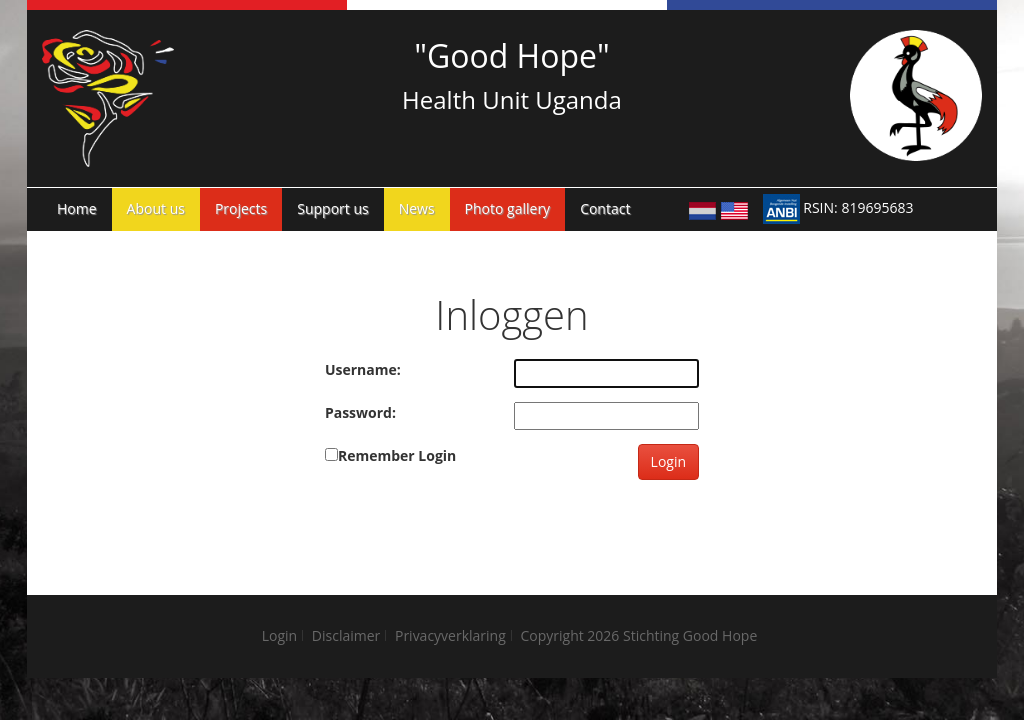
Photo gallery (508, 208)
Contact (605, 208)
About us (156, 208)
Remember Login (397, 455)
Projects (241, 208)
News (417, 208)
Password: (360, 412)
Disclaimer (346, 635)
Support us (332, 208)
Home (77, 208)
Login (668, 461)
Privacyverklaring (450, 635)
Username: (363, 369)
